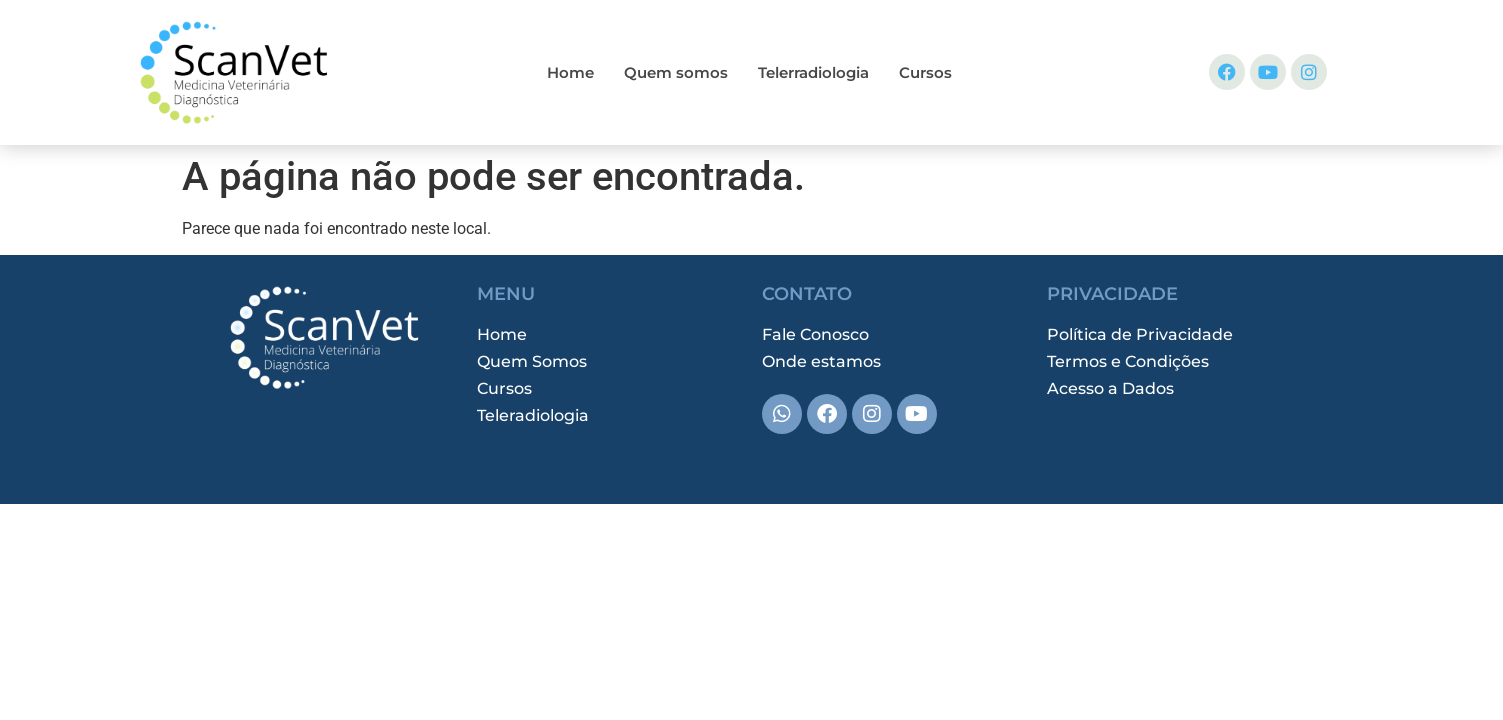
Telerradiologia (813, 72)
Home (570, 72)
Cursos (925, 72)
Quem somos (676, 72)
